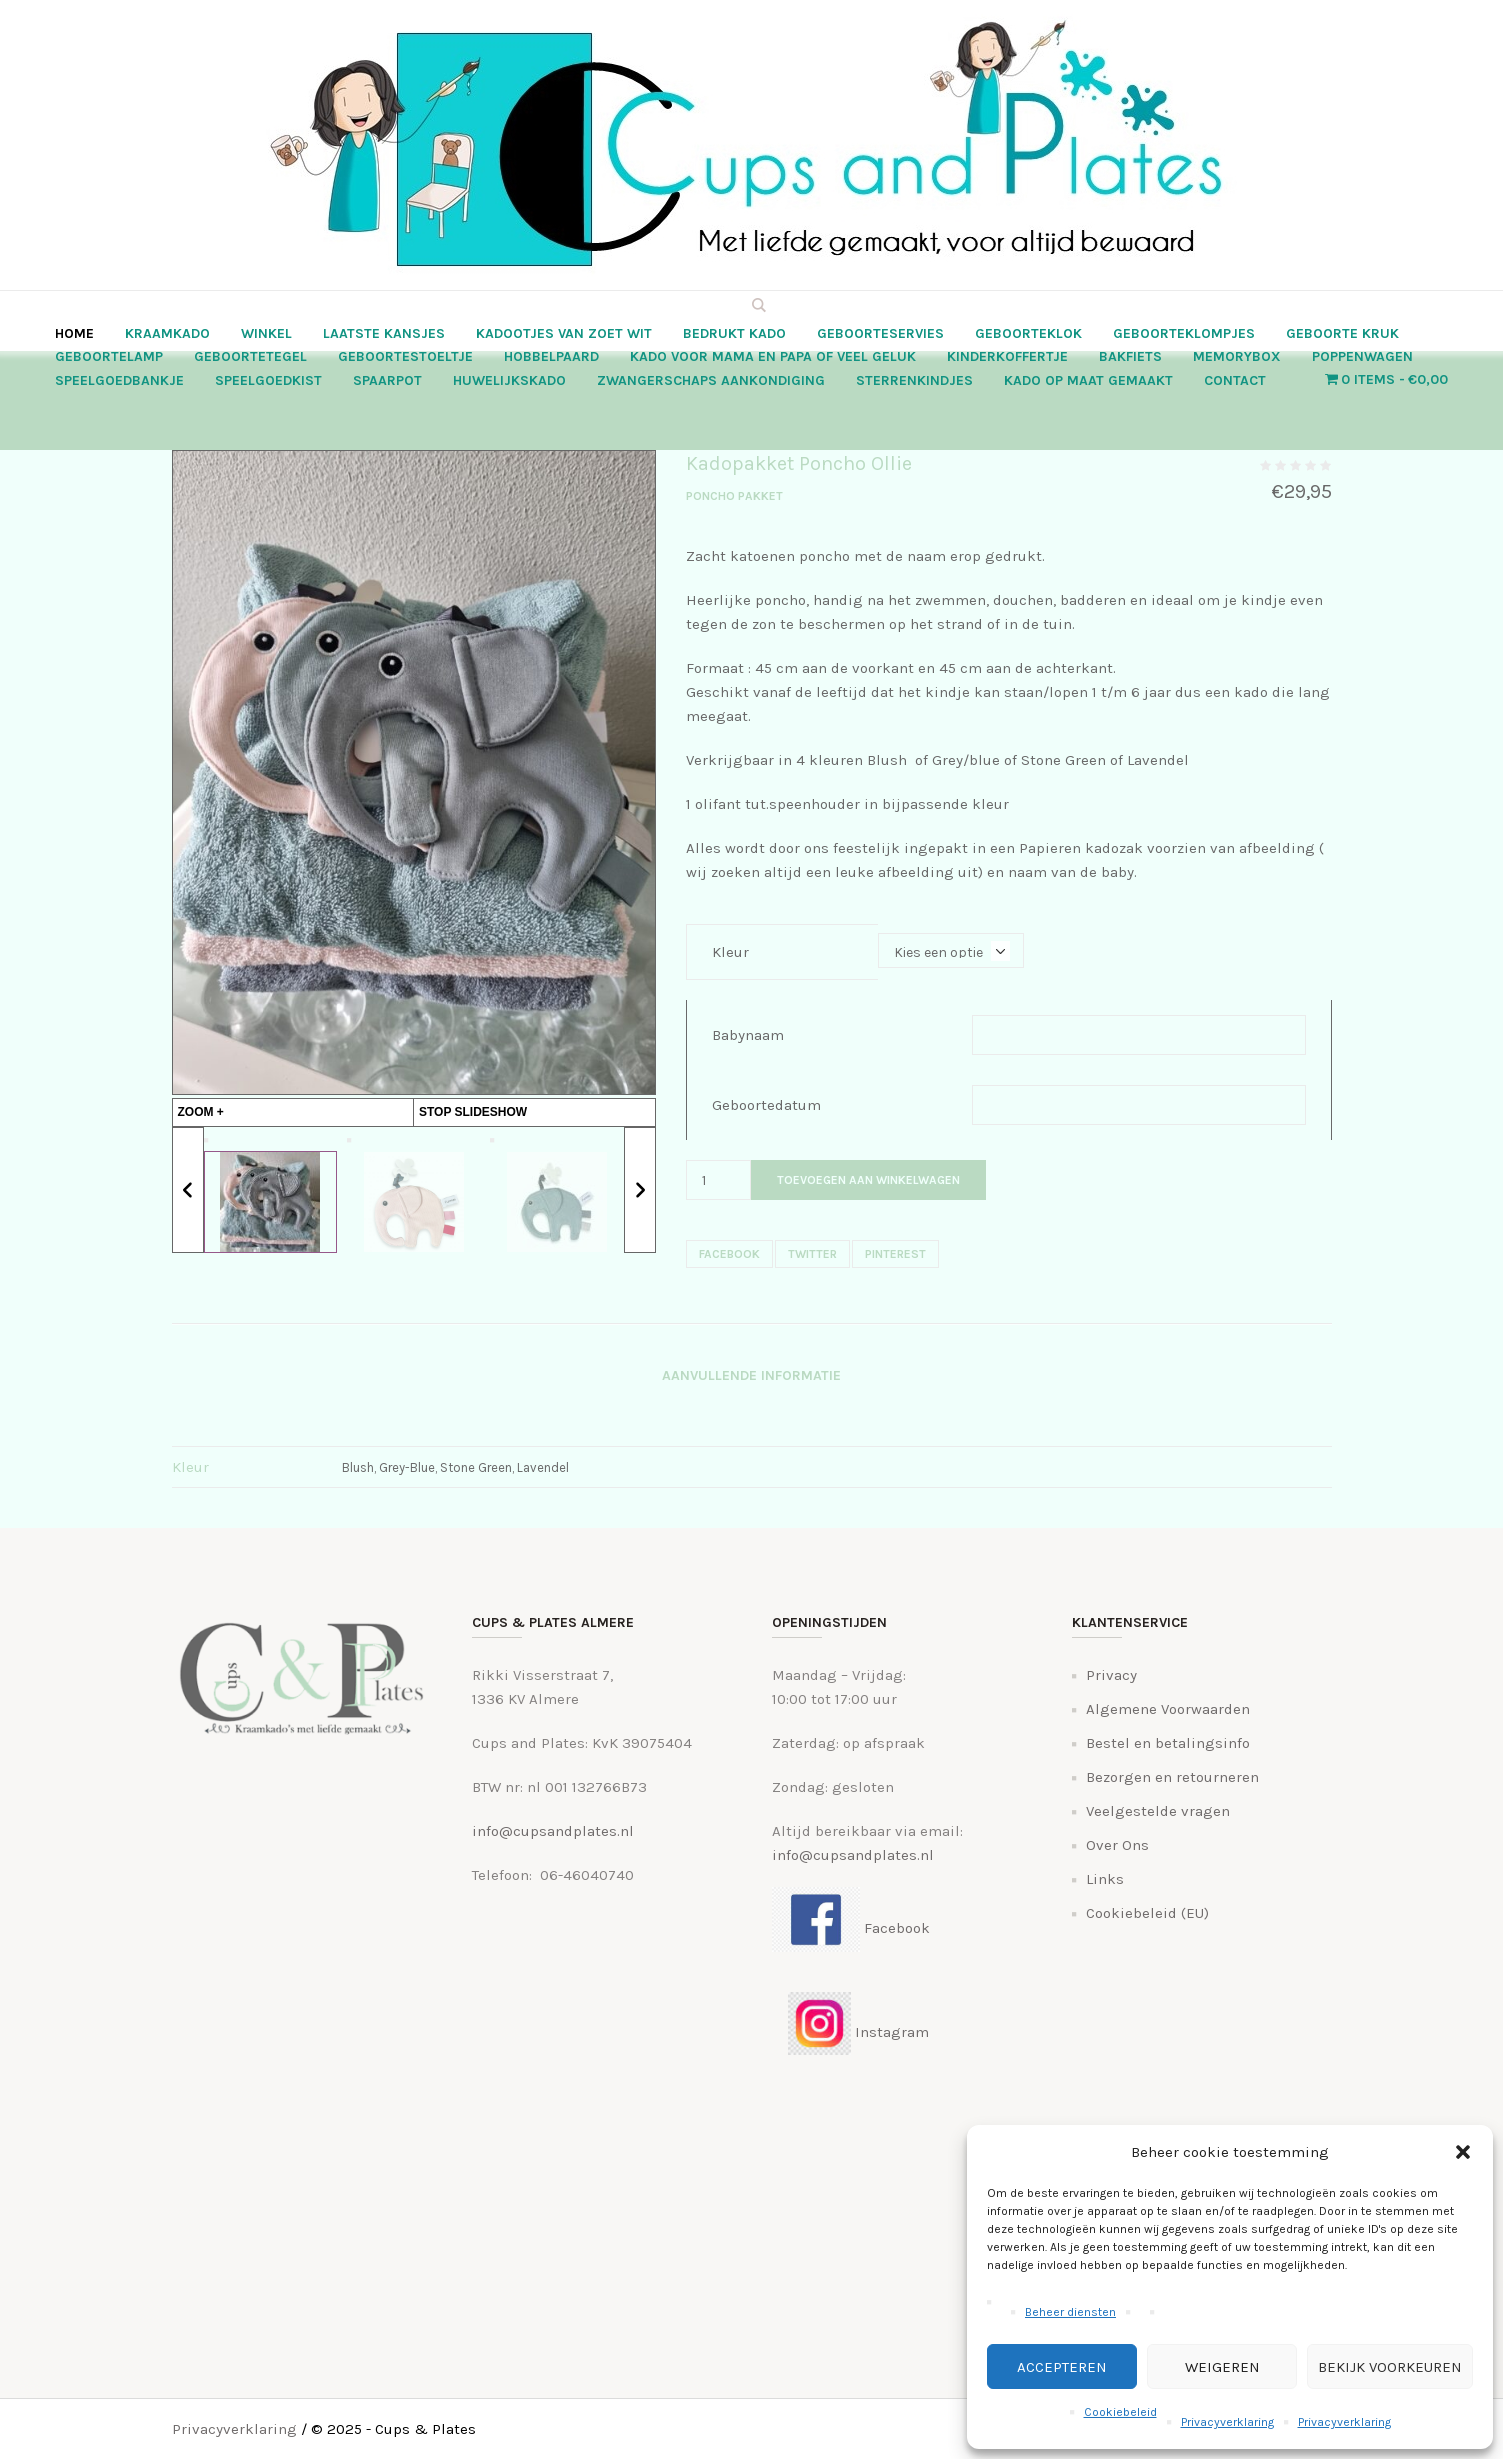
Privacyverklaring (1227, 2422)
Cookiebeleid (1120, 2412)
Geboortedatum (766, 1105)
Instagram (850, 2032)
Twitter (812, 1254)
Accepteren (1062, 2367)
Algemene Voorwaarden (1168, 1709)
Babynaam (748, 1035)
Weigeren (1222, 2367)
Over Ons (1117, 1845)
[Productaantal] (718, 1180)
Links (1105, 1879)
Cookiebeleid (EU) (1147, 1913)
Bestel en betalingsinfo (1168, 1743)
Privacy (1111, 1675)
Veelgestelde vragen (1158, 1811)
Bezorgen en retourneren (1172, 1777)
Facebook (729, 1254)
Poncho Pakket (734, 496)
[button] (1463, 2152)
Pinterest (895, 1254)
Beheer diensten (1070, 2312)
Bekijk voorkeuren (1390, 2367)
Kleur (730, 952)
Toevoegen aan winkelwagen (868, 1180)
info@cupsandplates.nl (553, 1831)
